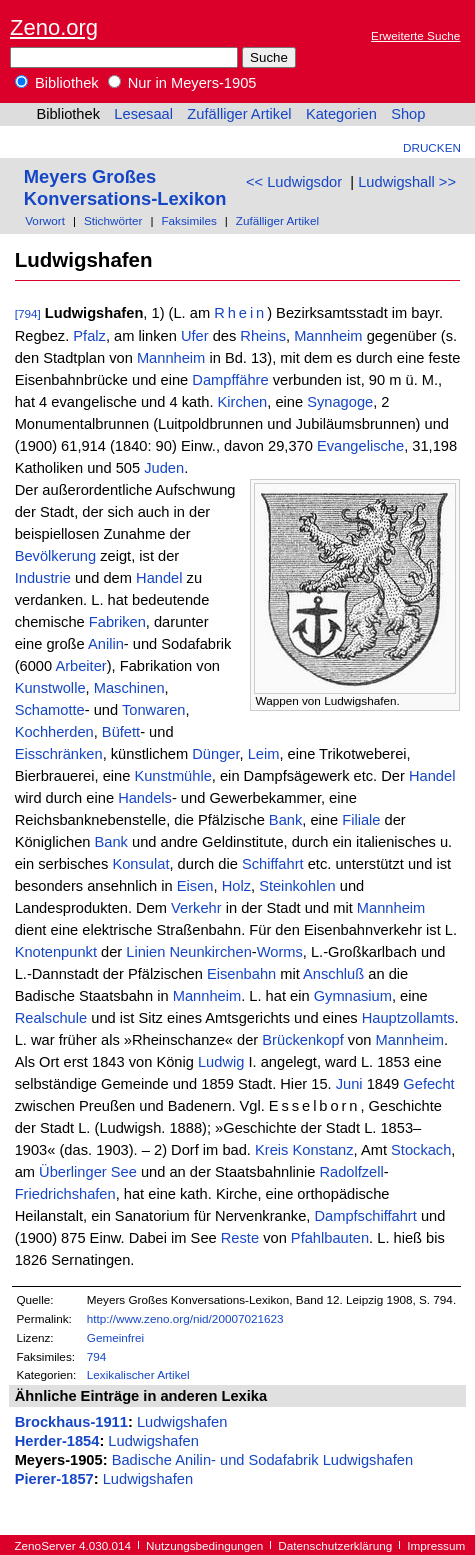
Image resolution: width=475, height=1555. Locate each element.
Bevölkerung (55, 556)
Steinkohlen (297, 886)
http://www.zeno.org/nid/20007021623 (185, 1318)
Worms (280, 952)
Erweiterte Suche (415, 35)
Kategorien (341, 114)
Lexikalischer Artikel (138, 1374)
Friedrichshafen (65, 1194)
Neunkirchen (211, 952)
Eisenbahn (241, 974)
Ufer (195, 336)
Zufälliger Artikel (239, 114)
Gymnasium (353, 996)
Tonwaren (154, 710)
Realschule (51, 1018)
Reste (240, 1238)
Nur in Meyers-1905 (182, 83)
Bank (285, 820)
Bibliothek (57, 83)
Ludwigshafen (182, 1422)
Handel (159, 578)
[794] (28, 313)
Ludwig (221, 1062)
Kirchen (243, 402)
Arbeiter (80, 666)
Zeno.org (54, 27)
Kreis (271, 1150)
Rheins (263, 336)
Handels (145, 798)
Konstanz (322, 1150)
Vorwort (45, 220)
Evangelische (360, 446)
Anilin (106, 644)
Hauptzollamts (408, 1018)
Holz (236, 886)
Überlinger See (88, 1172)
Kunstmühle (172, 776)
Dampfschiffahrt (365, 1216)
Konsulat (140, 864)
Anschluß (333, 974)
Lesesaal (143, 114)
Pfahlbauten (330, 1238)
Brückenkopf (302, 1040)
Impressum (436, 1545)
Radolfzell (351, 1172)
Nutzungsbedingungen (204, 1545)
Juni (349, 1084)
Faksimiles (188, 220)
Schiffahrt (273, 864)
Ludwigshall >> (407, 182)
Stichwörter (113, 220)
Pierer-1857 (54, 1479)
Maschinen (129, 688)
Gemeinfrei (115, 1337)
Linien (145, 952)
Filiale (361, 820)
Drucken (432, 147)
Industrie (43, 578)
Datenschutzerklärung (335, 1545)
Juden (164, 468)
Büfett (121, 732)
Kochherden (54, 732)
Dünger (215, 754)
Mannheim (328, 336)
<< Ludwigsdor (294, 182)
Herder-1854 (57, 1441)
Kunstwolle (50, 688)
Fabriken (117, 622)
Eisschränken (59, 754)
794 (97, 1356)
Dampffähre (230, 380)
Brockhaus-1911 (71, 1422)
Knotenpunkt (56, 952)
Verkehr (196, 908)
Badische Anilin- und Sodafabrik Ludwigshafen (262, 1460)
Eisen (195, 886)
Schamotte (50, 710)
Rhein (240, 313)
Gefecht (428, 1084)
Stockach (421, 1150)
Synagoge (340, 402)
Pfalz (89, 336)
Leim (264, 754)
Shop (408, 114)
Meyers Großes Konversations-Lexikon (125, 187)
